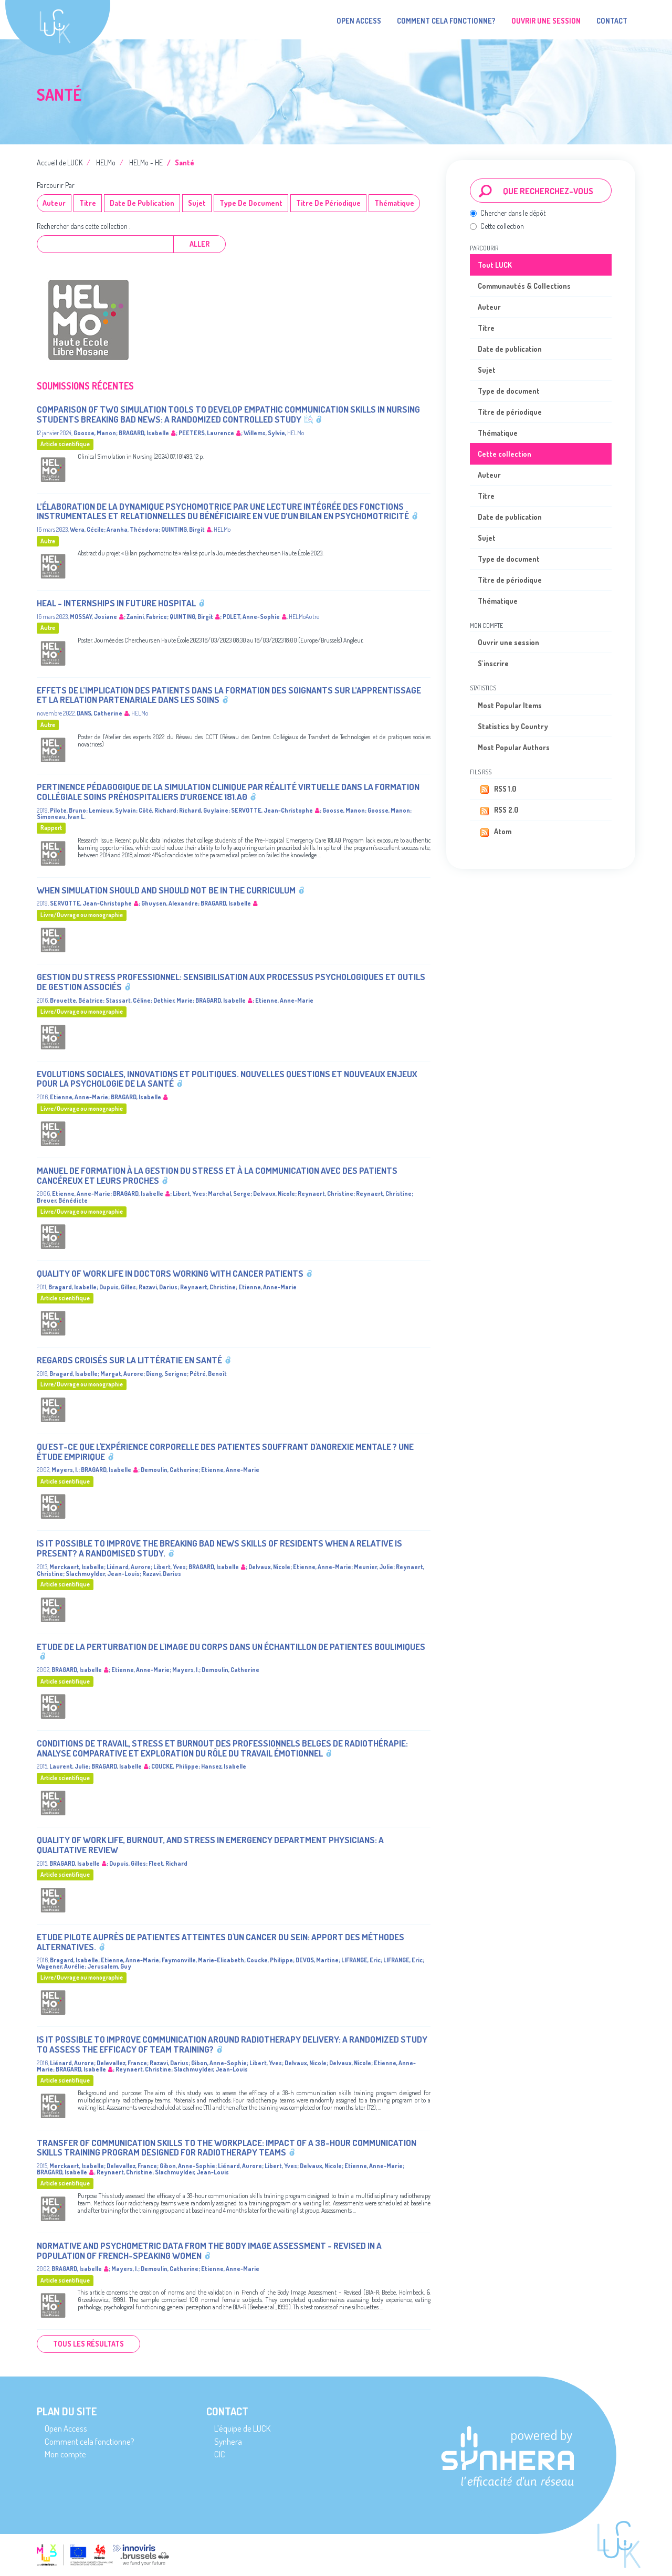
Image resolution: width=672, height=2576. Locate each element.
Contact (611, 20)
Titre (87, 202)
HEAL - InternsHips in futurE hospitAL (116, 602)
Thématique (394, 202)
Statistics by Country (513, 726)
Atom (494, 832)
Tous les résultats (88, 2343)
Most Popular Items (510, 705)
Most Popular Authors (514, 747)
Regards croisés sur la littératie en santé (129, 1359)
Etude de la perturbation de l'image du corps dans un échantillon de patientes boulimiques (231, 1646)
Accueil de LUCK (59, 162)
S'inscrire (493, 663)
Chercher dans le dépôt (507, 212)
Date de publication (142, 202)
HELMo (106, 162)
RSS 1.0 (497, 789)
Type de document (250, 202)
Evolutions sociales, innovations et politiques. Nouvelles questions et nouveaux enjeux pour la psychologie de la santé (227, 1078)
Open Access (359, 20)
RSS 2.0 (498, 810)
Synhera (228, 2441)
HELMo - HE (146, 162)
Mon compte (65, 2453)
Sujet (197, 202)
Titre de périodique (328, 202)
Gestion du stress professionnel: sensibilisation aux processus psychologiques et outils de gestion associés (231, 981)
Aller (199, 243)
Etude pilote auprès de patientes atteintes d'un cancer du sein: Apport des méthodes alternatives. (220, 1941)
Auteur (54, 202)
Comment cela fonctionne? (446, 20)
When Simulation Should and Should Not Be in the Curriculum (166, 890)
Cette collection (497, 226)
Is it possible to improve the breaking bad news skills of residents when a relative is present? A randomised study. (219, 1548)
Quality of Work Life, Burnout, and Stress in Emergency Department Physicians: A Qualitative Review (210, 1844)
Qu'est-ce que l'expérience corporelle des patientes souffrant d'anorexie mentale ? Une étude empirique (225, 1451)
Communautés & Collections (524, 285)
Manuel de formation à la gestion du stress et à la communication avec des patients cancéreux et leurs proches (217, 1175)
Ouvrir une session (508, 642)
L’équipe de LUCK (242, 2428)
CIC (219, 2453)
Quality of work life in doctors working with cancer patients (170, 1273)
